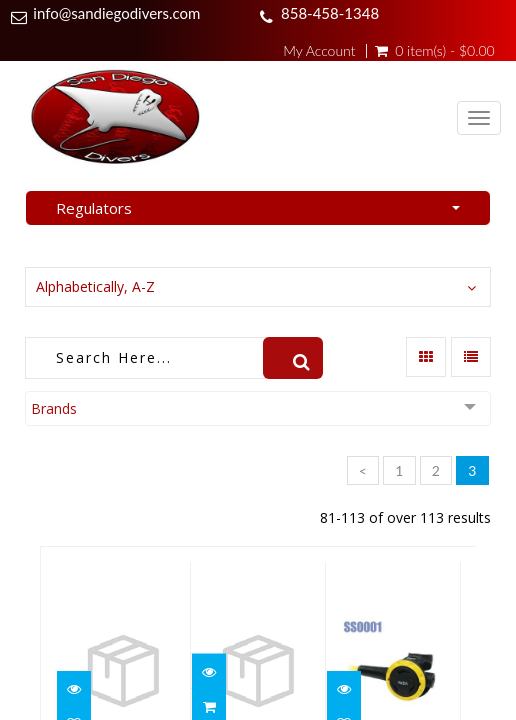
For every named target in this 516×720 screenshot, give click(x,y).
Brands (54, 408)
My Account (319, 51)
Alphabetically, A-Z (95, 286)
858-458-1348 (330, 13)
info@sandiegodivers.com (116, 13)
